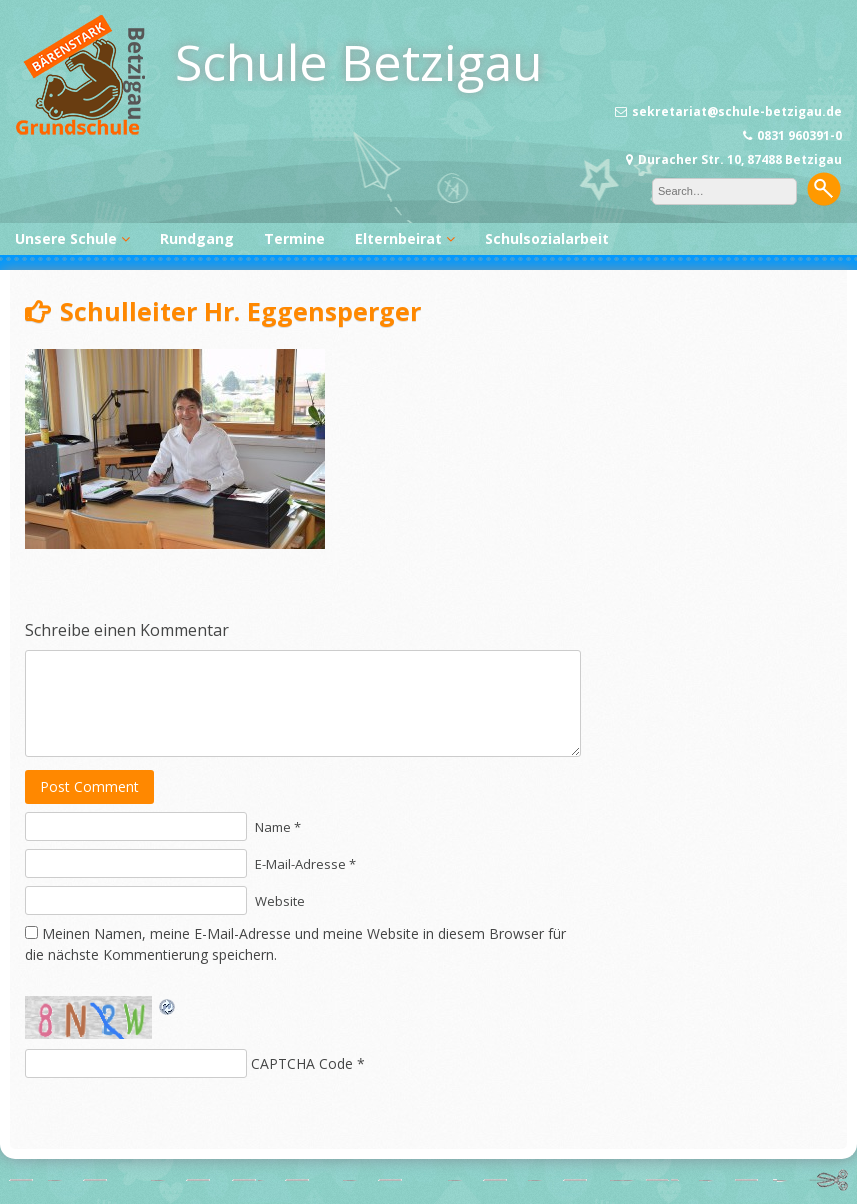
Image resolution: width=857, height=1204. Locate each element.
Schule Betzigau (359, 62)
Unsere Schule (66, 238)
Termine (294, 238)
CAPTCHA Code (302, 1063)
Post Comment (89, 786)
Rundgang (197, 238)
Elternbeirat (398, 238)
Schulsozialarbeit (547, 238)
